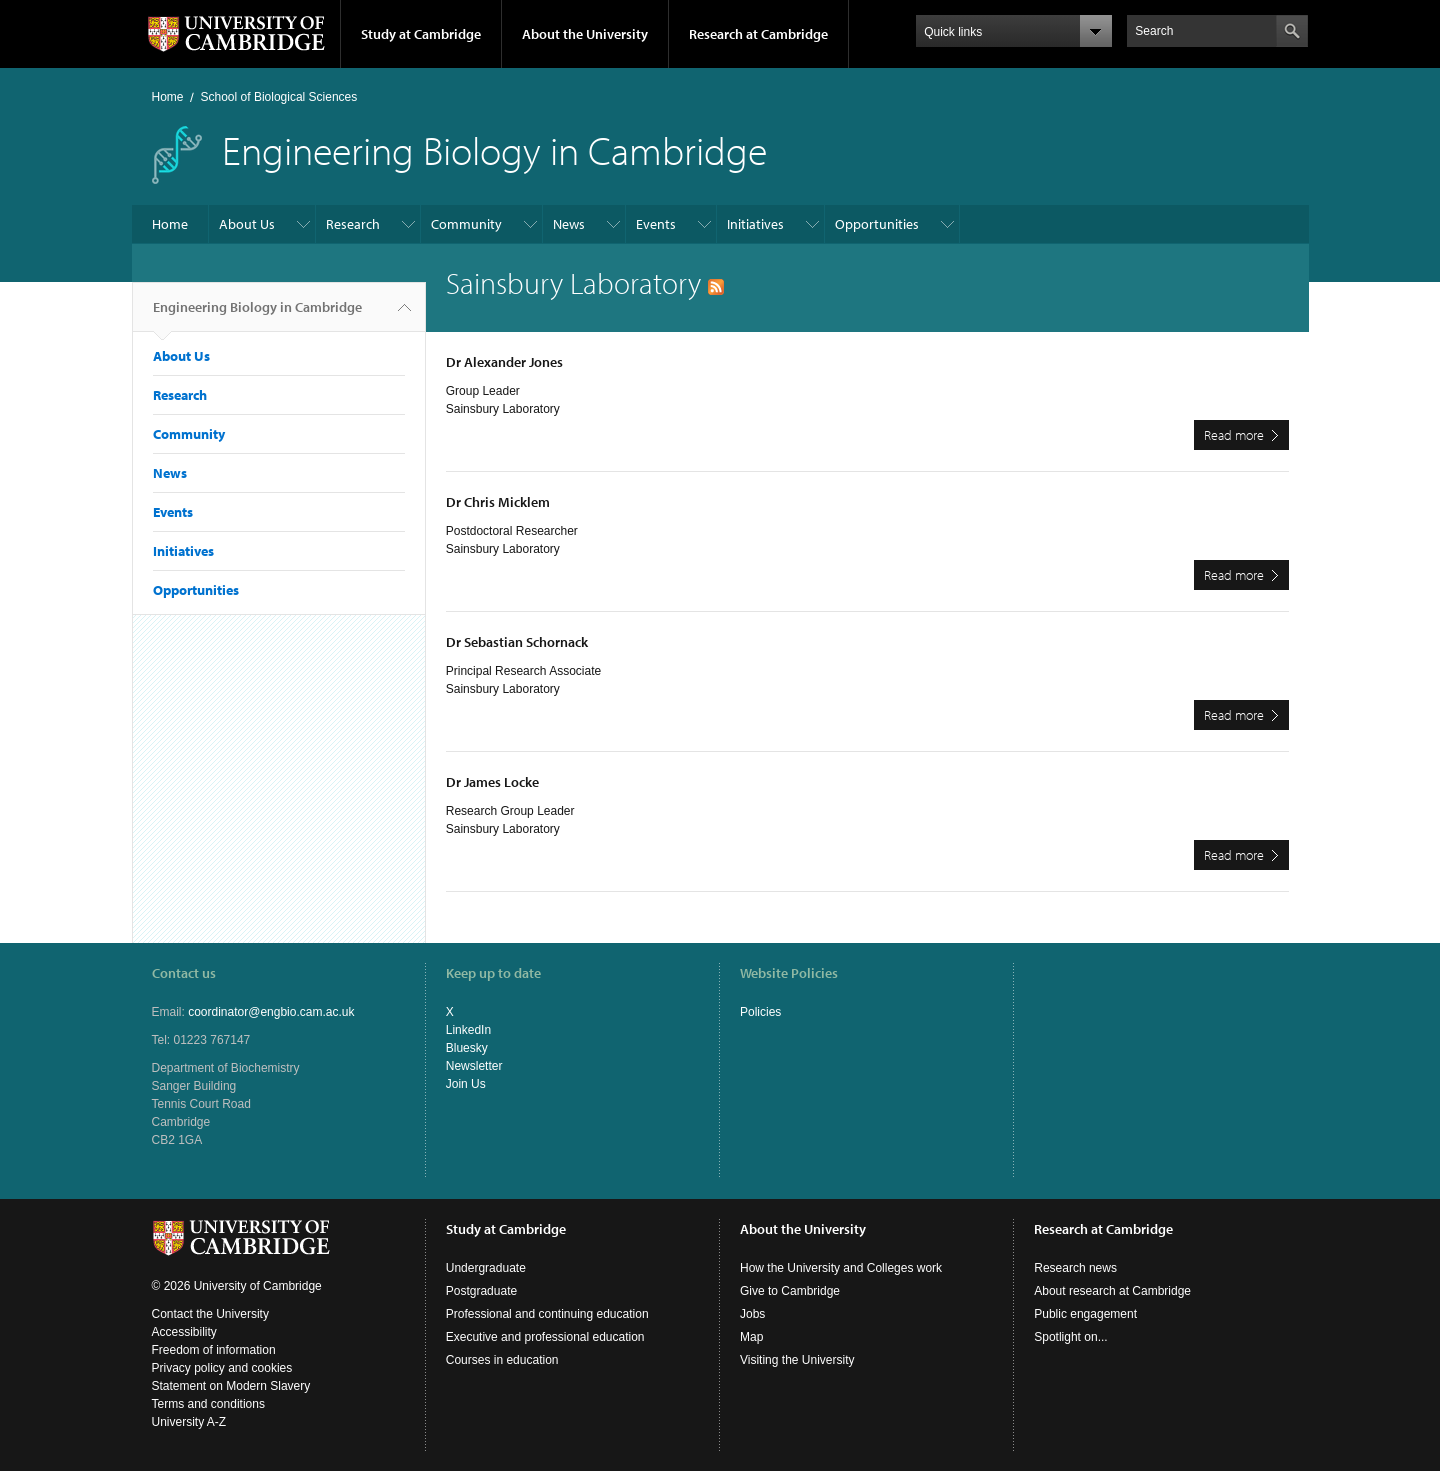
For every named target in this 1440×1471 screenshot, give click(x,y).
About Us (247, 224)
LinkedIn (468, 1030)
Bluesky (467, 1048)
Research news (1075, 1268)
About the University (585, 34)
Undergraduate (486, 1268)
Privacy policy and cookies (222, 1368)
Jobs (752, 1314)
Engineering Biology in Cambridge (257, 315)
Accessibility (184, 1332)
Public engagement (1085, 1314)
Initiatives (755, 224)
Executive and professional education (545, 1337)
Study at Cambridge (421, 34)
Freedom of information (214, 1350)
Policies (760, 1012)
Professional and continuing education (547, 1314)
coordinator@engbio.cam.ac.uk (271, 1012)
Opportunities (877, 224)
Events (656, 224)
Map (751, 1337)
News (569, 224)
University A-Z (189, 1422)
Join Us (466, 1084)
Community (466, 224)
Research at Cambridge (758, 34)
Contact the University (210, 1314)
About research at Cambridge (1112, 1291)
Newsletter (474, 1066)
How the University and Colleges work (841, 1268)
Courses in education (502, 1360)
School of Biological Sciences (279, 97)
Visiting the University (797, 1360)
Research (353, 224)
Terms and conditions (208, 1404)
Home (168, 97)
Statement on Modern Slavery (231, 1386)
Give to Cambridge (790, 1291)
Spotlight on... (1070, 1337)
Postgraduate (481, 1291)
